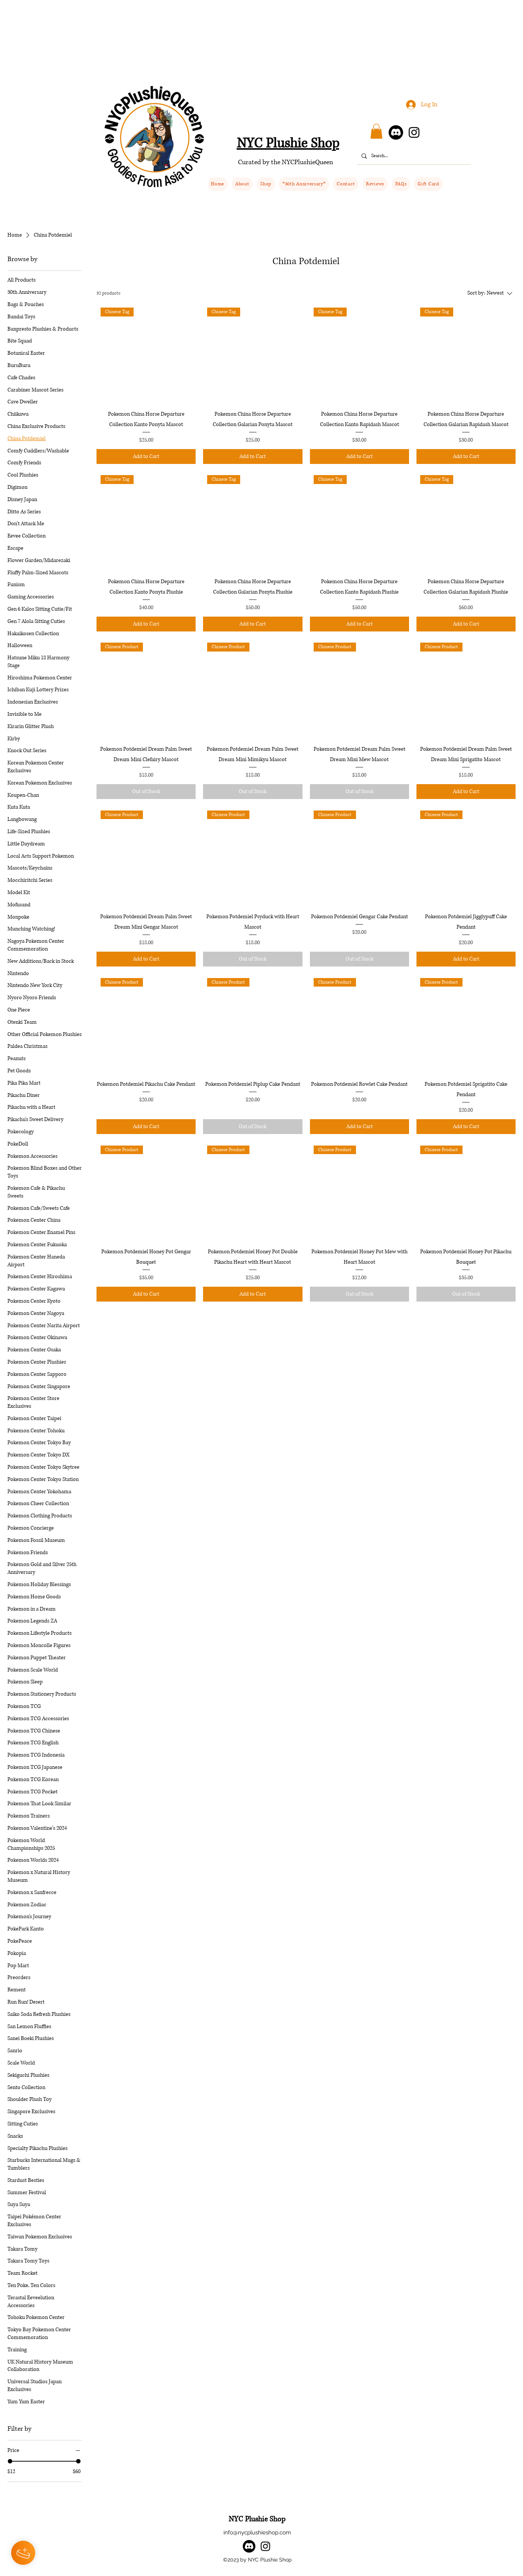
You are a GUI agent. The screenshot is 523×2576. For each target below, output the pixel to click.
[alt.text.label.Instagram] (265, 2546)
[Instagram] (414, 132)
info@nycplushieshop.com (257, 2532)
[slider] (10, 2461)
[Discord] (396, 132)
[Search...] (413, 156)
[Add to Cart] (146, 456)
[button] (265, 184)
